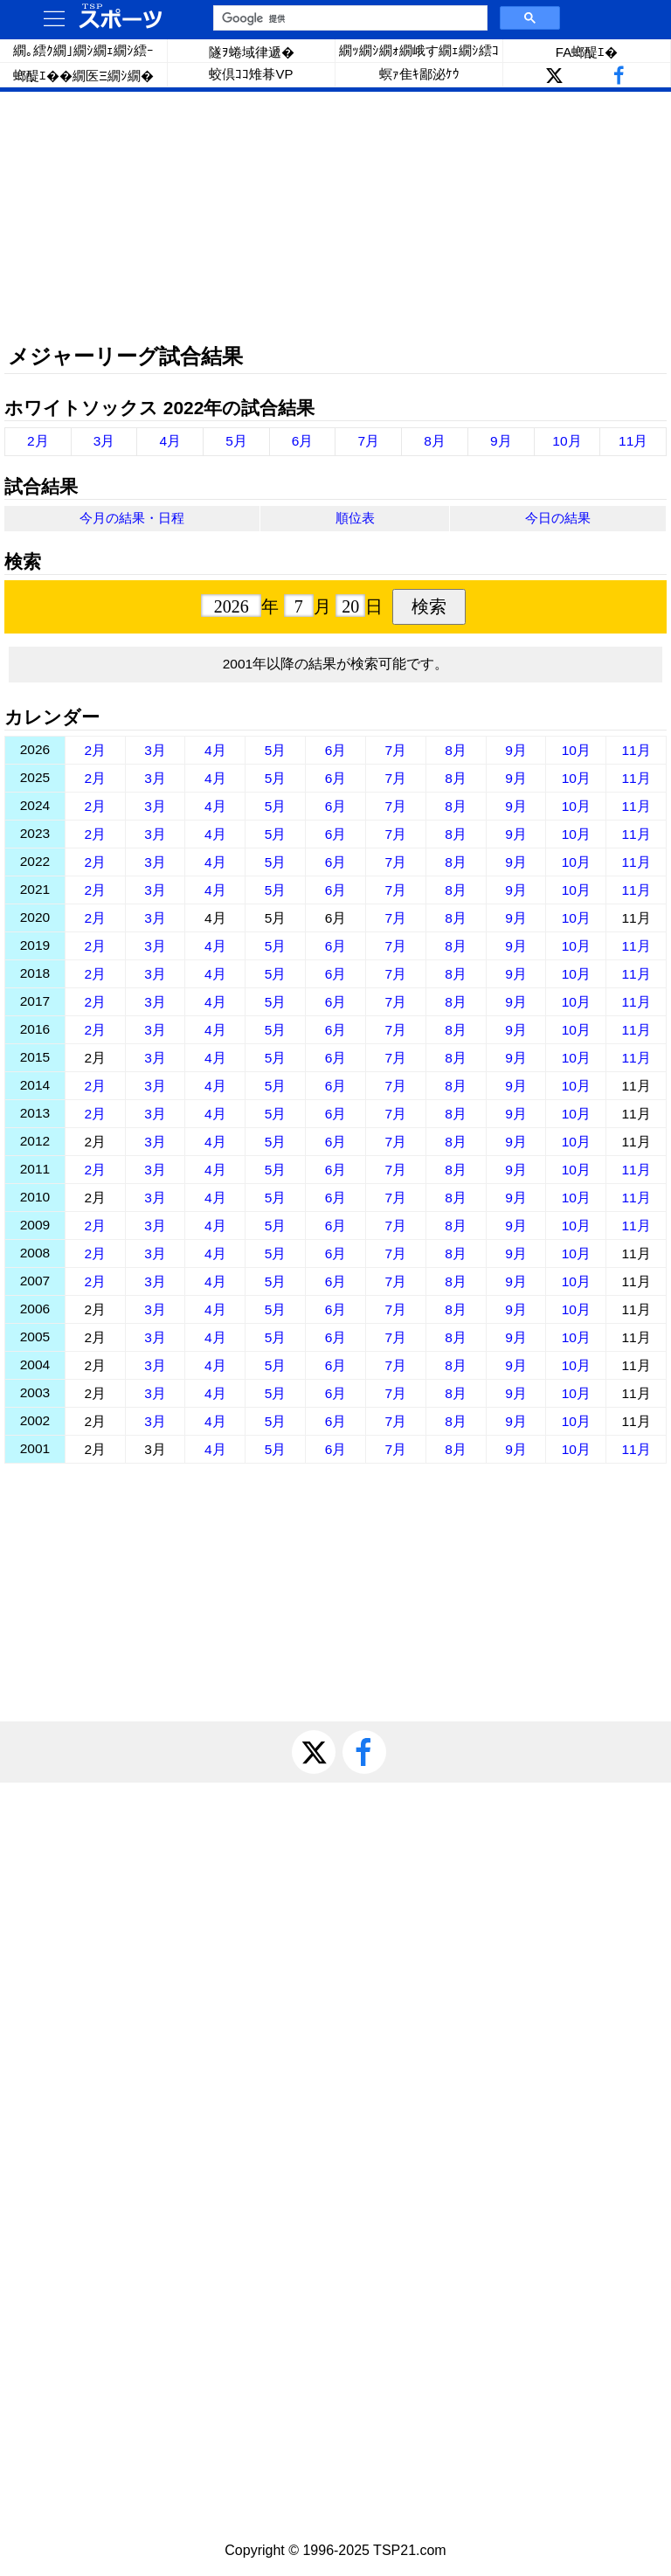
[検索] (348, 18)
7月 (369, 440)
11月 (633, 440)
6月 (303, 440)
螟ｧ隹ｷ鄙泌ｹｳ (419, 73)
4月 (170, 440)
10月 (566, 440)
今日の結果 (558, 517)
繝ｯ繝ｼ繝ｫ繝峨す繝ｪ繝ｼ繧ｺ (419, 50)
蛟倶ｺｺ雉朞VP (251, 73)
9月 (501, 440)
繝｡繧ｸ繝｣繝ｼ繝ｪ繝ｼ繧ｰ (83, 50)
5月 (236, 440)
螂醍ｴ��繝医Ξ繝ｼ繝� (83, 75)
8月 (435, 440)
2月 (38, 440)
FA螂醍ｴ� (587, 52)
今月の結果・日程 (132, 517)
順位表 (355, 517)
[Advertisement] (335, 218)
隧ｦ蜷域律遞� (251, 52)
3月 (104, 440)
